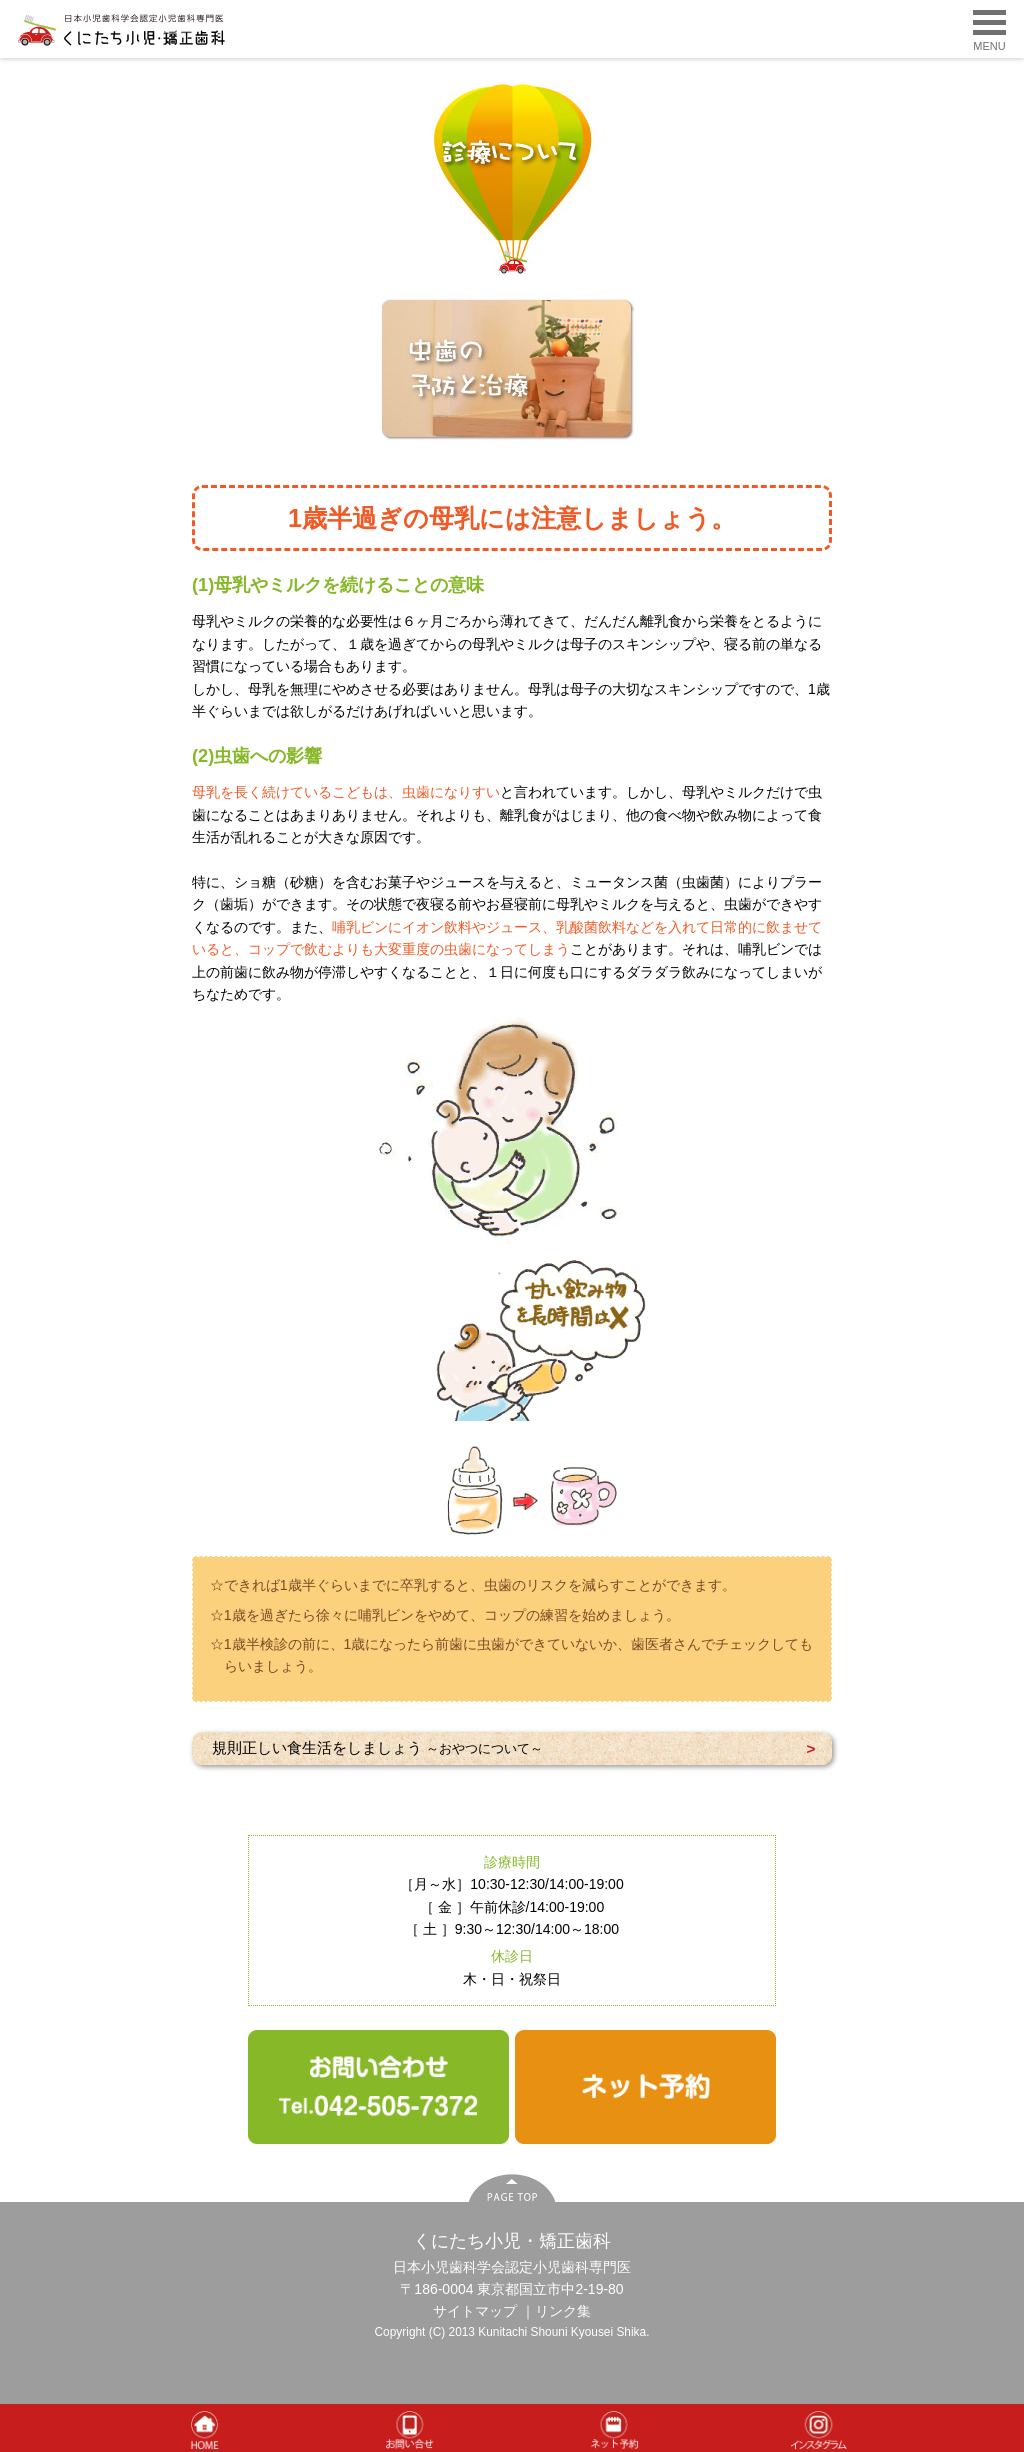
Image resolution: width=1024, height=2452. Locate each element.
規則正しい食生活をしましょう (377, 1747)
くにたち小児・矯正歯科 (512, 2241)
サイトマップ (475, 2311)
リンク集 (563, 2311)
